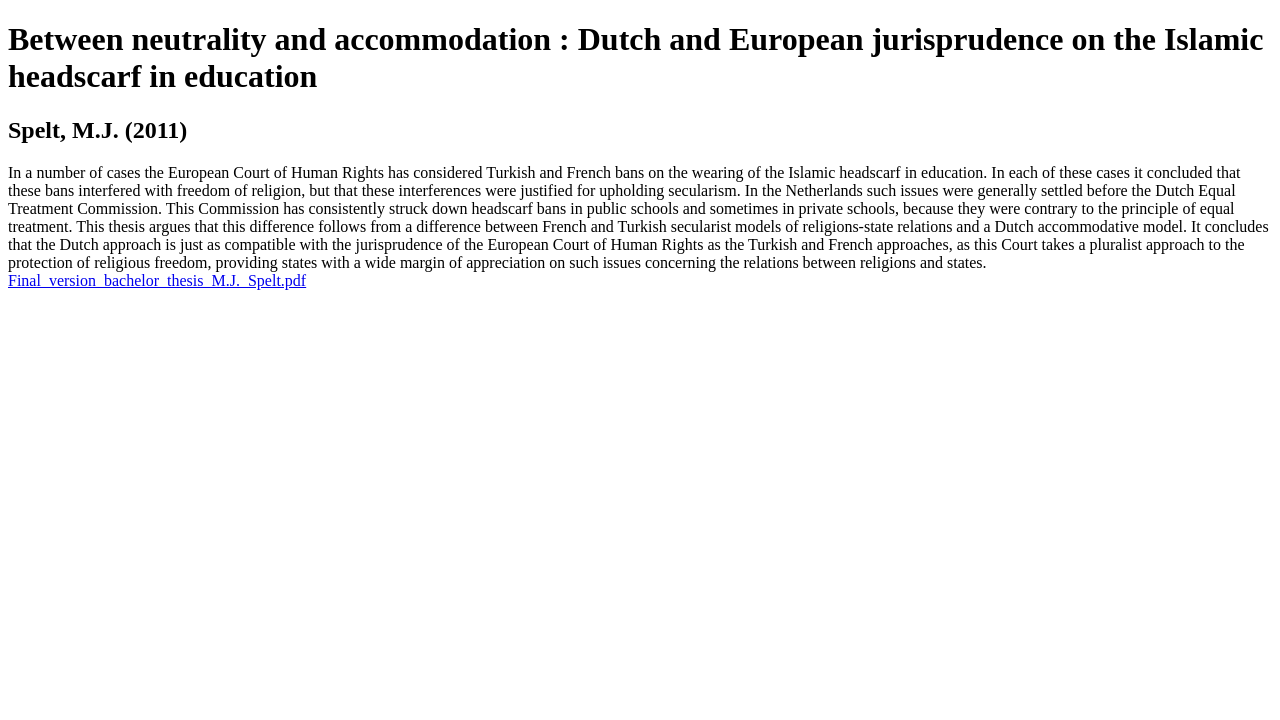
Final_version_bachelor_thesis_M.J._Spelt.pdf (157, 280)
